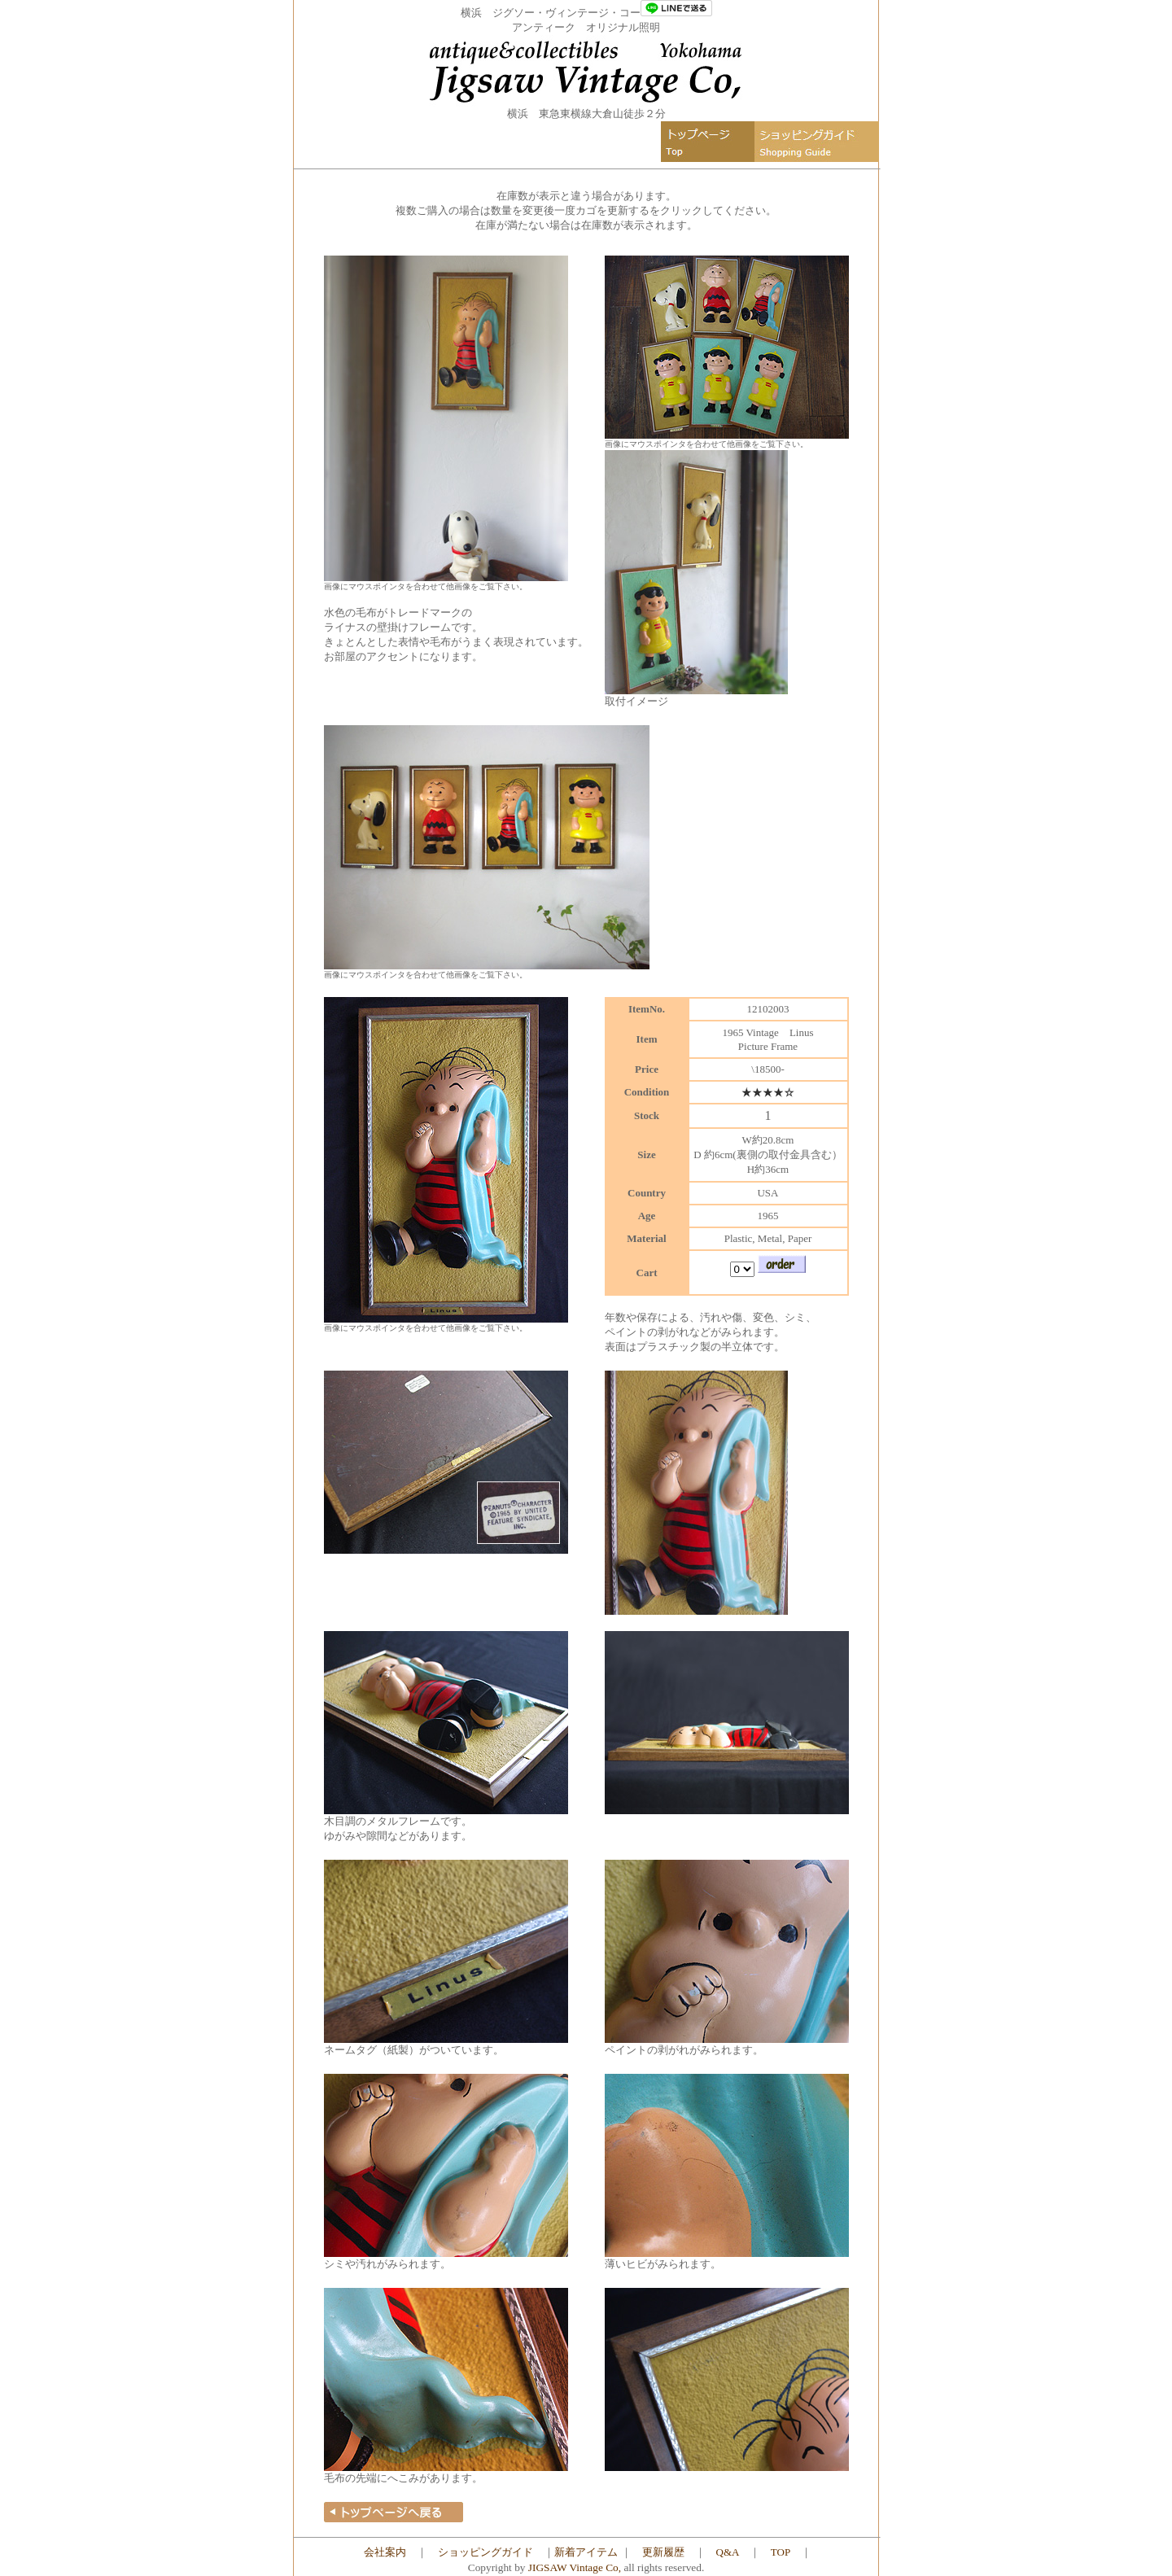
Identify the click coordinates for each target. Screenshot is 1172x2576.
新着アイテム (586, 2552)
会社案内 (385, 2552)
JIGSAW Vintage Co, (574, 2567)
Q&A (727, 2552)
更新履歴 (663, 2552)
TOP (780, 2552)
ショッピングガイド (485, 2552)
